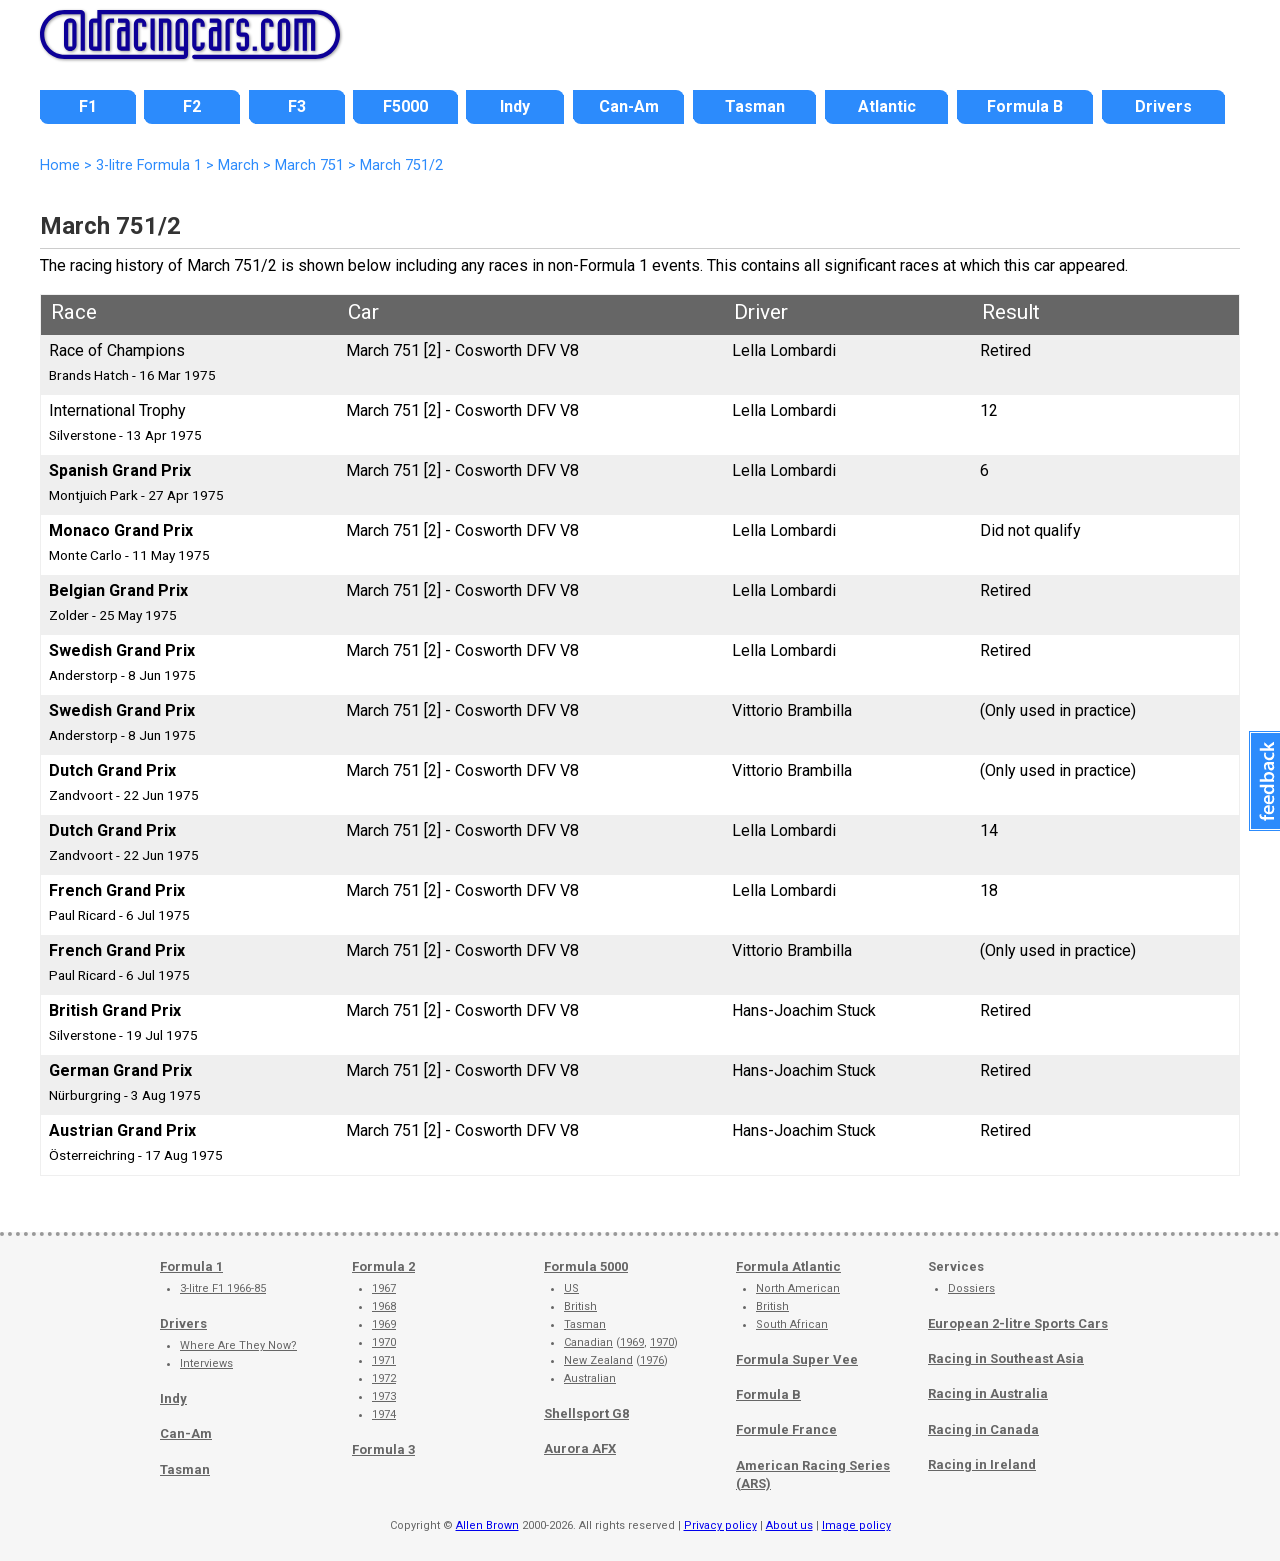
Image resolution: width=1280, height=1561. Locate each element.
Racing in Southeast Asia (1006, 1358)
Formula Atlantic (788, 1266)
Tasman (185, 1469)
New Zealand (598, 1360)
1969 (384, 1324)
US (571, 1288)
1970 (384, 1342)
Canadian (588, 1342)
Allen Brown (487, 1525)
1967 (384, 1288)
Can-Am (186, 1433)
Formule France (786, 1429)
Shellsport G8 (586, 1413)
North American (798, 1288)
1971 (384, 1360)
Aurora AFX (580, 1448)
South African (792, 1324)
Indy (173, 1398)
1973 (384, 1396)
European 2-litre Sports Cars (1018, 1323)
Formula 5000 (586, 1266)
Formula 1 (191, 1266)
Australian (590, 1378)
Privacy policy (720, 1525)
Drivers (183, 1323)
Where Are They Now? (238, 1345)
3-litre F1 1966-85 (223, 1288)
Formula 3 (383, 1449)
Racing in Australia (988, 1393)
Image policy (856, 1525)
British (580, 1306)
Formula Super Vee (797, 1359)
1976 (652, 1360)
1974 (384, 1414)
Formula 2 (383, 1266)
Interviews (206, 1363)
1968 (384, 1306)
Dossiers (971, 1288)
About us (789, 1525)
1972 (384, 1378)
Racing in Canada (983, 1429)
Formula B (768, 1394)
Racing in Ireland (982, 1464)
